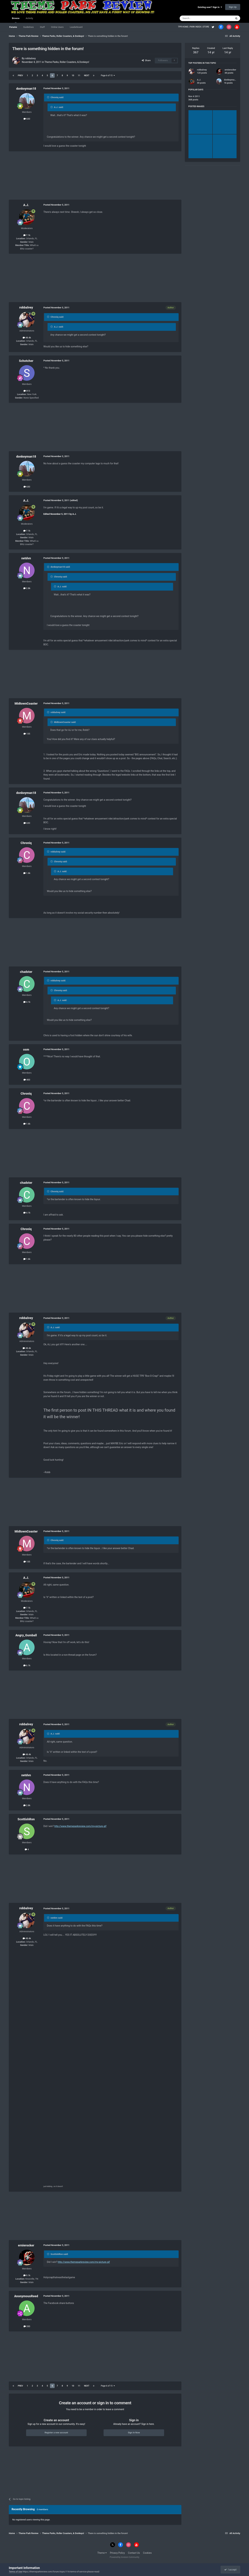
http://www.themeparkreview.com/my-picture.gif (80, 1826)
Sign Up (233, 7)
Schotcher (26, 361)
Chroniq (26, 843)
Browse (15, 20)
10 (73, 75)
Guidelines (28, 27)
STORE (206, 27)
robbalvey (30, 58)
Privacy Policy (117, 2552)
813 (27, 391)
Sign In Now (134, 2432)
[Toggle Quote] (48, 97)
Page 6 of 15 (108, 75)
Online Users (57, 27)
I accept (230, 2569)
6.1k (26, 1665)
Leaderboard (76, 27)
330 (27, 2326)
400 (27, 1079)
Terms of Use (15, 2571)
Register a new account (56, 2432)
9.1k (26, 2275)
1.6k (26, 873)
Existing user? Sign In (210, 7)
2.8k (26, 588)
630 (27, 118)
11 (79, 75)
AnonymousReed (26, 2296)
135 (27, 733)
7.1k (26, 235)
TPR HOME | (184, 27)
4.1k (26, 1002)
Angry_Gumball (26, 1635)
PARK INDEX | (196, 27)
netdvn (26, 558)
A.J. (26, 205)
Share (146, 60)
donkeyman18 (26, 88)
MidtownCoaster (26, 703)
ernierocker (26, 2245)
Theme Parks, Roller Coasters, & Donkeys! (66, 62)
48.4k (27, 337)
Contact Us (134, 2552)
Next (86, 75)
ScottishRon (26, 1819)
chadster (26, 972)
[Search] (198, 18)
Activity (29, 18)
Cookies (147, 2552)
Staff (42, 27)
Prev (20, 75)
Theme (102, 2552)
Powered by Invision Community (124, 2557)
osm (26, 1049)
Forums (13, 27)
